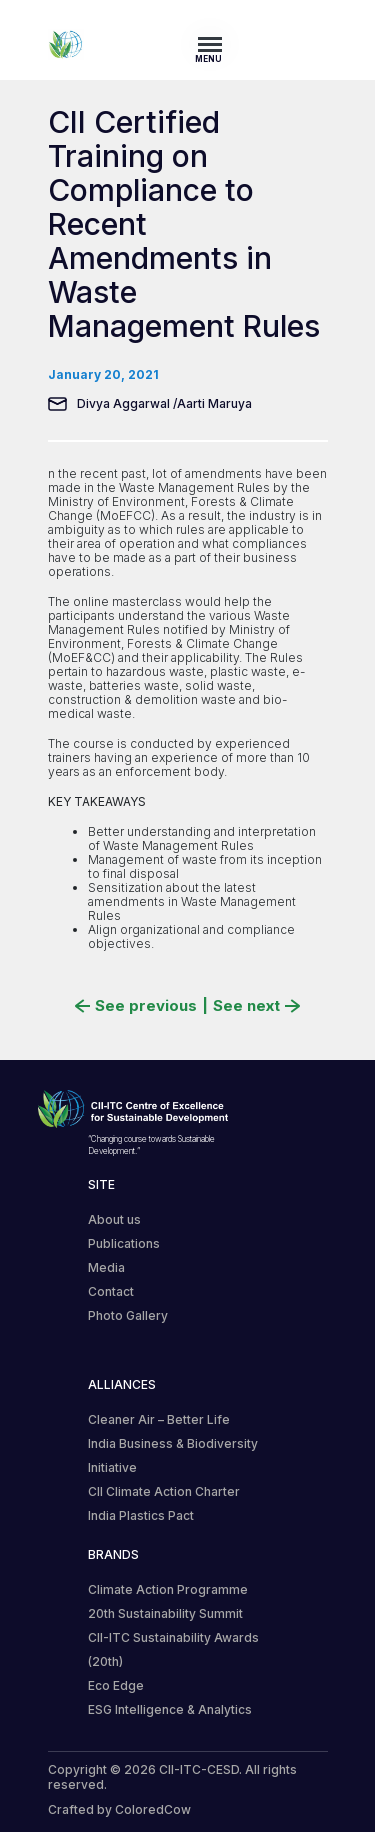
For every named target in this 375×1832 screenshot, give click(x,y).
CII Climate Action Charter (164, 1491)
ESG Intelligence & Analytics (170, 1709)
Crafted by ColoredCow (119, 1809)
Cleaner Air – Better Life (159, 1419)
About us (114, 1219)
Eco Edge (116, 1685)
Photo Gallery (128, 1315)
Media (106, 1267)
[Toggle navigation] (216, 44)
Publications (124, 1243)
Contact (111, 1291)
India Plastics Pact (141, 1515)
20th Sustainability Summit (165, 1613)
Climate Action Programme (168, 1589)
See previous (136, 1006)
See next (256, 1006)
